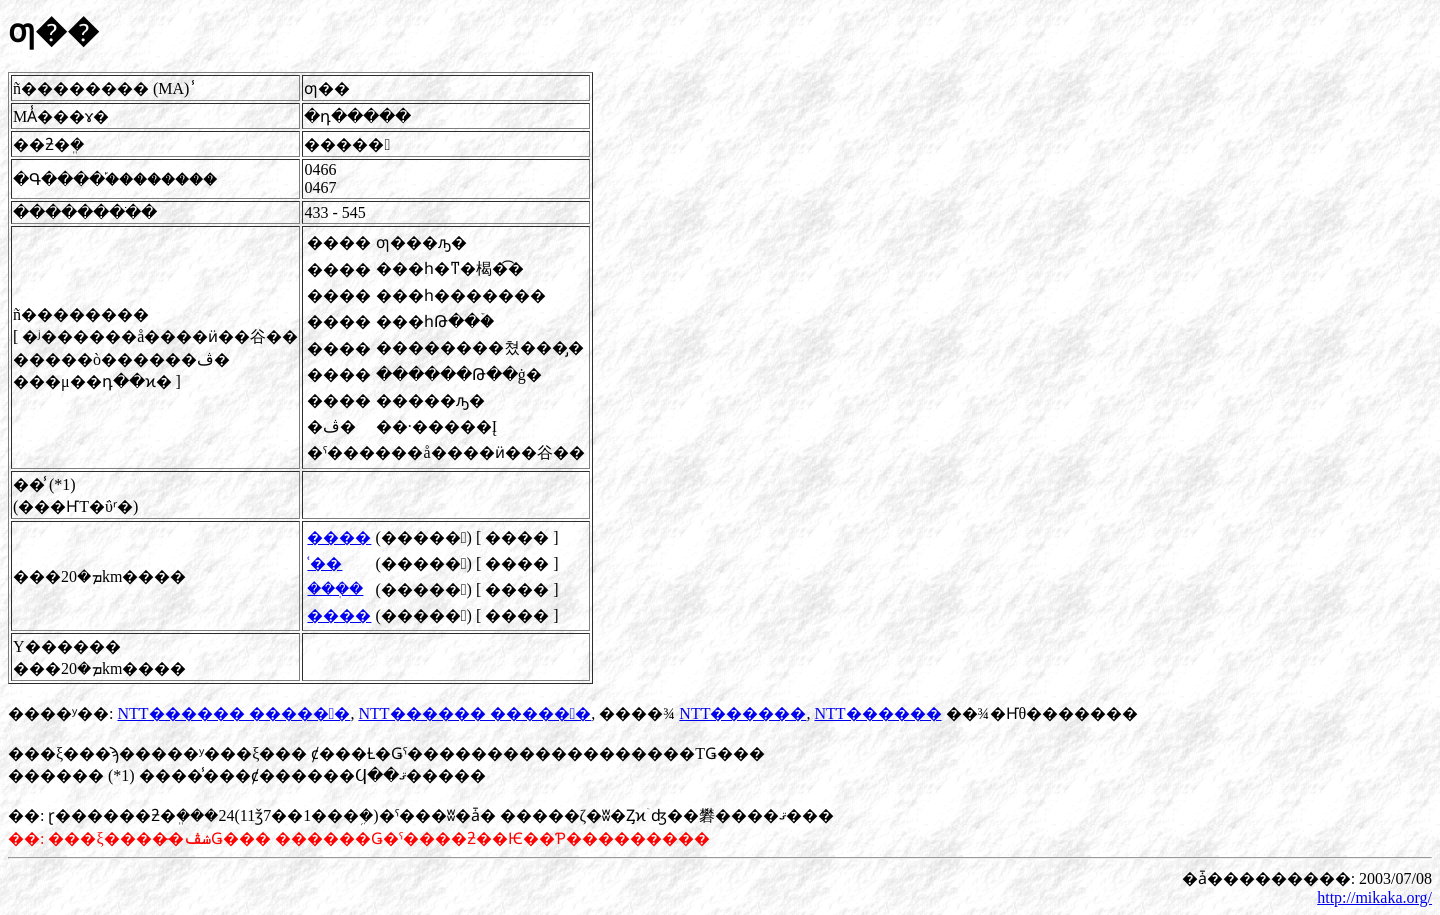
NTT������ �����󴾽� (233, 713)
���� (339, 537)
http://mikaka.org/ (1374, 897)
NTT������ (742, 713)
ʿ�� (324, 563)
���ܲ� (335, 588)
